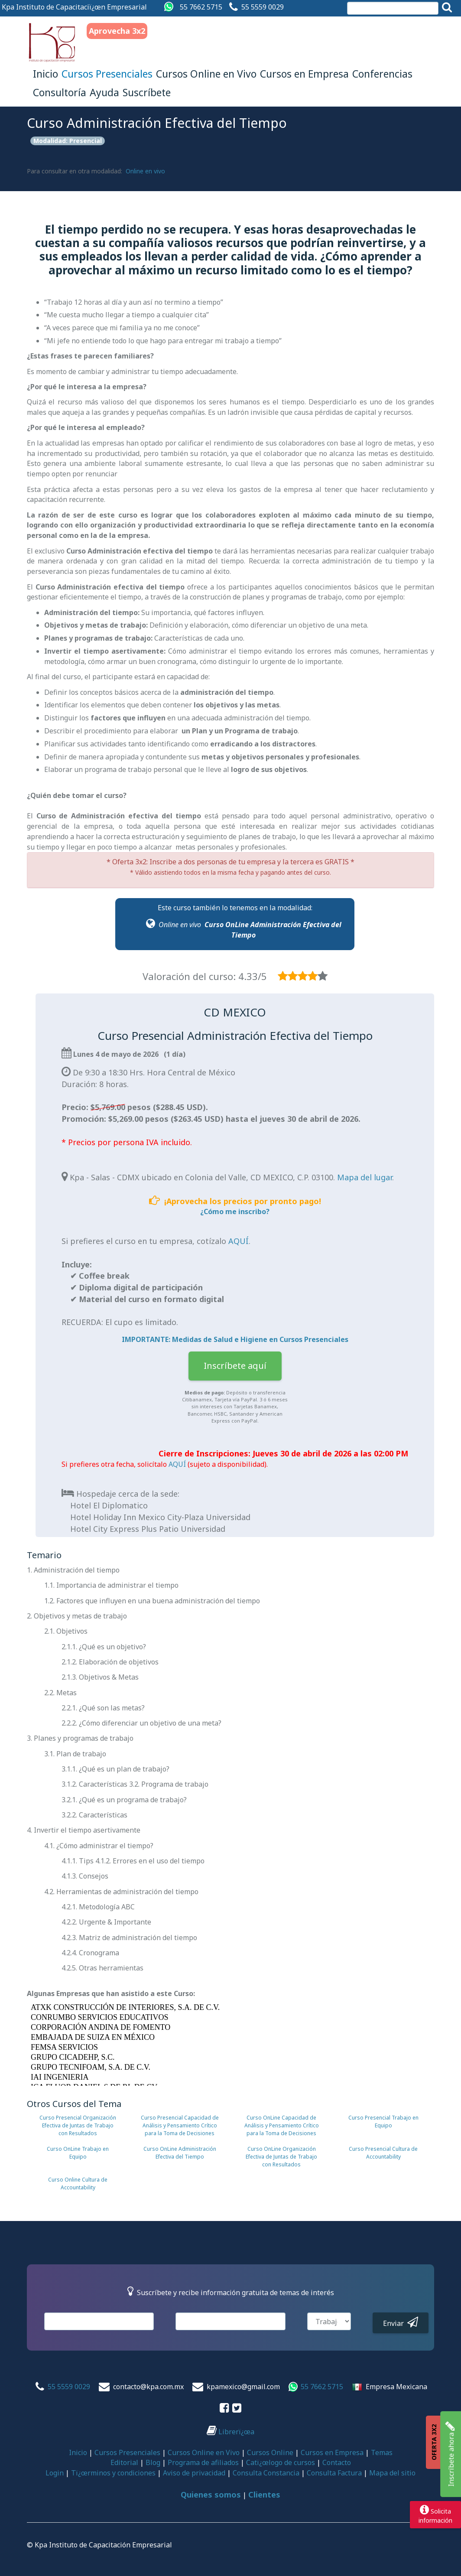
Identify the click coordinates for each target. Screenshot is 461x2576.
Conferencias (382, 74)
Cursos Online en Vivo (206, 74)
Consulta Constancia (266, 2473)
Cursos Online (270, 2452)
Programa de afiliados (203, 2462)
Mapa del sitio (392, 2473)
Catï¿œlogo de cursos (280, 2462)
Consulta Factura (334, 2473)
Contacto (336, 2462)
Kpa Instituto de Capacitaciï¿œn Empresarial (74, 7)
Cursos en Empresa (304, 74)
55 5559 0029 (262, 7)
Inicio (45, 74)
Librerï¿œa (230, 2431)
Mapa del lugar (364, 1177)
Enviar (400, 2322)
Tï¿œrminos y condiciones (113, 2473)
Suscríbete (147, 92)
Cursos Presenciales (107, 74)
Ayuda (104, 92)
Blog (153, 2462)
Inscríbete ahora (450, 2454)
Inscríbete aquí (235, 1365)
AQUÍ (238, 1241)
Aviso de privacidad (194, 2473)
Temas (382, 2452)
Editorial (124, 2462)
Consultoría (59, 92)
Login (54, 2473)
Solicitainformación (435, 2514)
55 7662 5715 (201, 7)
